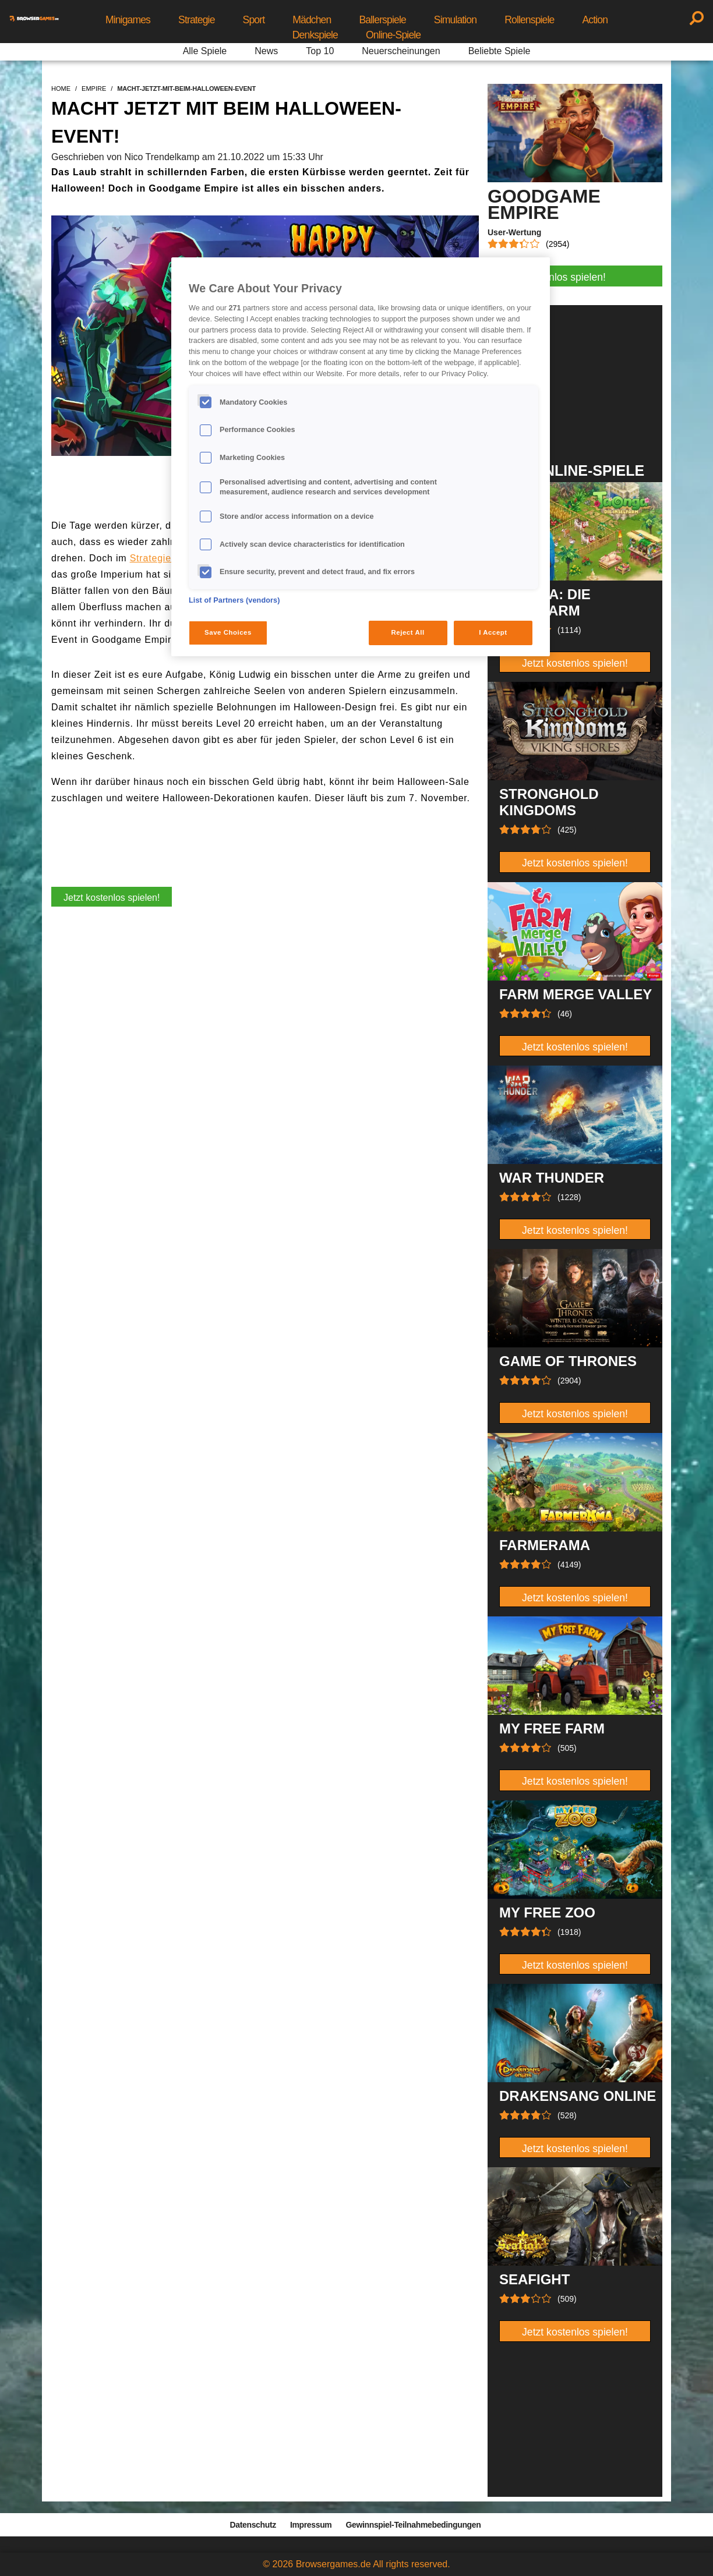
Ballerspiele (382, 20)
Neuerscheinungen (401, 51)
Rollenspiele (529, 20)
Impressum (311, 2524)
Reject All (408, 632)
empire (94, 88)
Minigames (127, 20)
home (60, 88)
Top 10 (320, 51)
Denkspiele (315, 35)
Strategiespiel (161, 558)
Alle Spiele (205, 51)
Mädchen (311, 20)
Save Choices (228, 632)
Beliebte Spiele (499, 51)
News (266, 51)
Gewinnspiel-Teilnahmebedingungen (413, 2524)
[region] (360, 456)
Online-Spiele (393, 35)
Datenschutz (253, 2524)
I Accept (493, 632)
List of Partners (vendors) (234, 600)
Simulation (455, 20)
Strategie (196, 20)
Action (595, 20)
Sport (254, 20)
